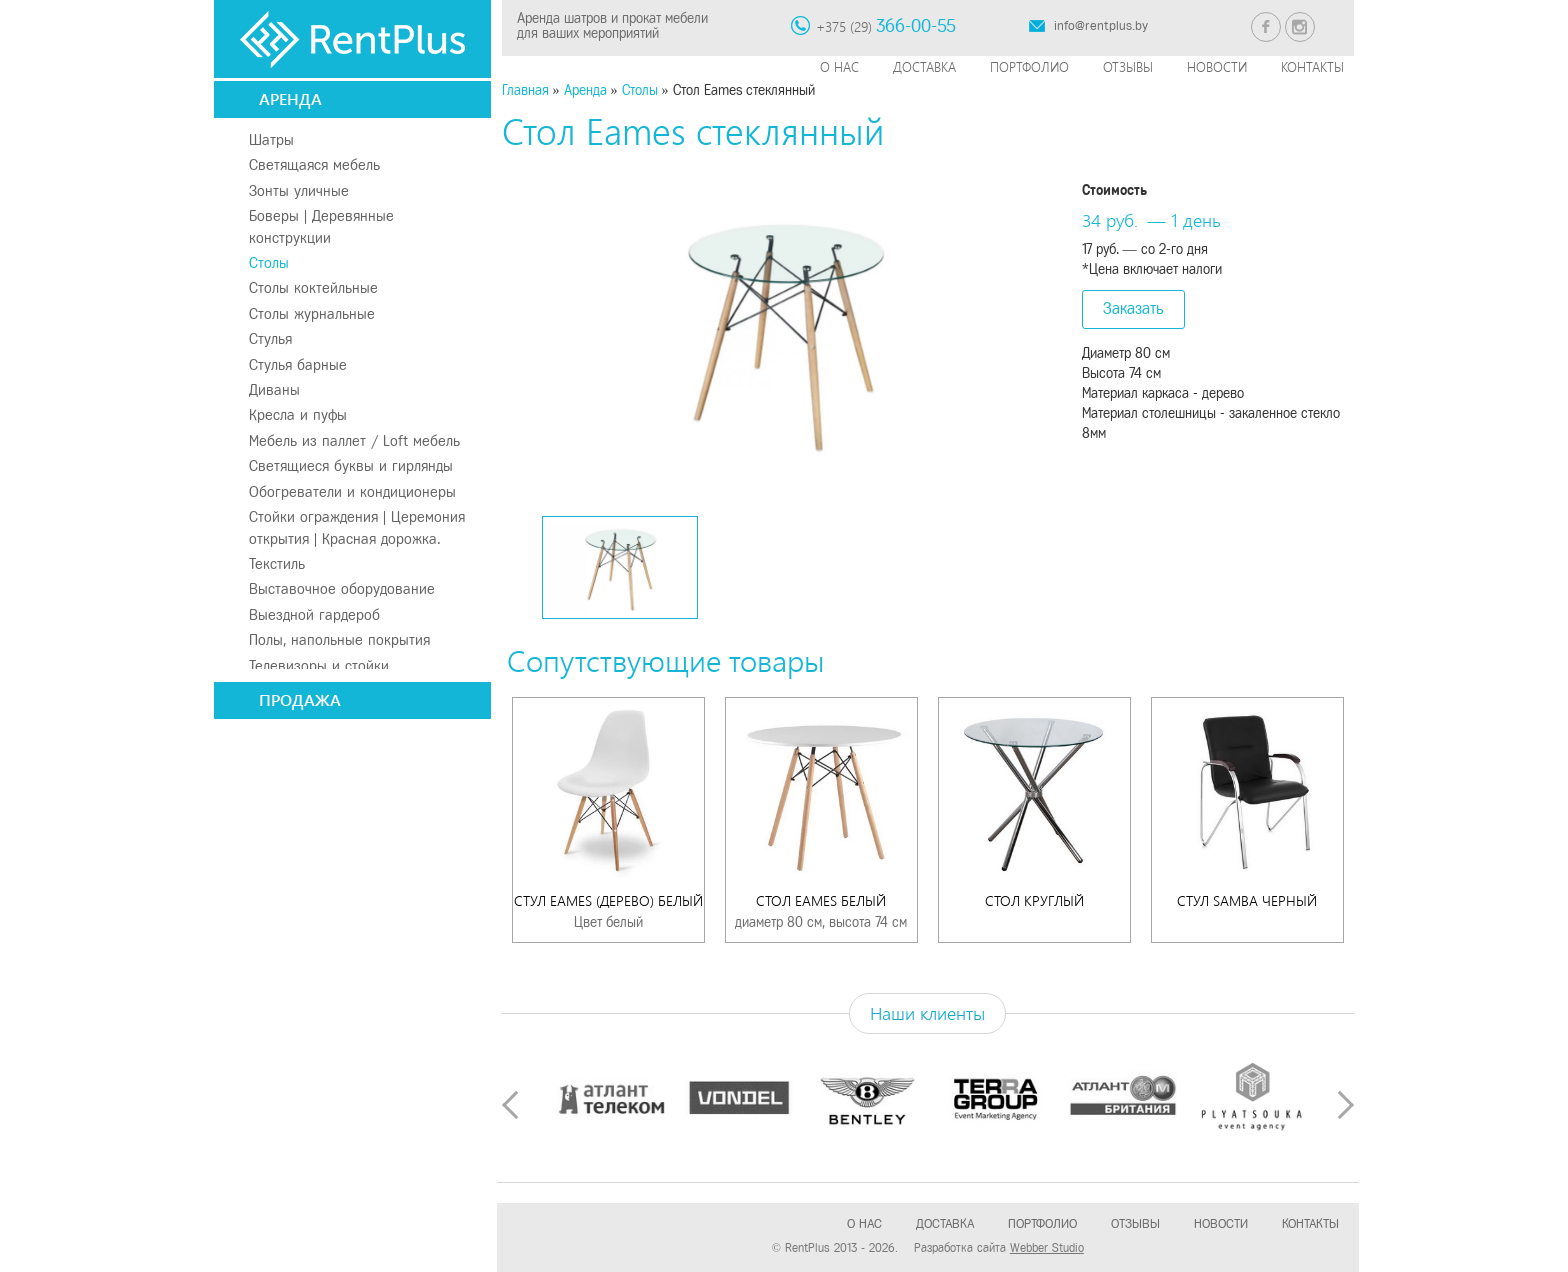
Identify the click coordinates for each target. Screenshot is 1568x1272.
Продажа (300, 699)
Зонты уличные (299, 191)
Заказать (1133, 308)
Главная (525, 90)
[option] (784, 331)
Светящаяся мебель (314, 165)
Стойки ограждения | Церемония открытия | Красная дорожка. (357, 527)
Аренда (290, 98)
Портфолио (1029, 66)
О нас (839, 66)
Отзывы (1128, 66)
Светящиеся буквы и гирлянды (351, 466)
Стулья (270, 339)
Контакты (1312, 66)
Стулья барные (298, 365)
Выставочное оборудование (342, 589)
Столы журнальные (312, 314)
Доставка (924, 66)
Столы (269, 263)
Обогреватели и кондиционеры (352, 492)
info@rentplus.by (1101, 25)
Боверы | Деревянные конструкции (321, 226)
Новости (1217, 66)
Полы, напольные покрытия (339, 640)
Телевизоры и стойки (319, 666)
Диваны (274, 390)
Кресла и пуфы (298, 415)
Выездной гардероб (314, 615)
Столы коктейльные (313, 288)
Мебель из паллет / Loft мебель (354, 441)
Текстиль (277, 564)
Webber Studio (1047, 1248)
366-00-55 (916, 26)
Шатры (271, 140)
